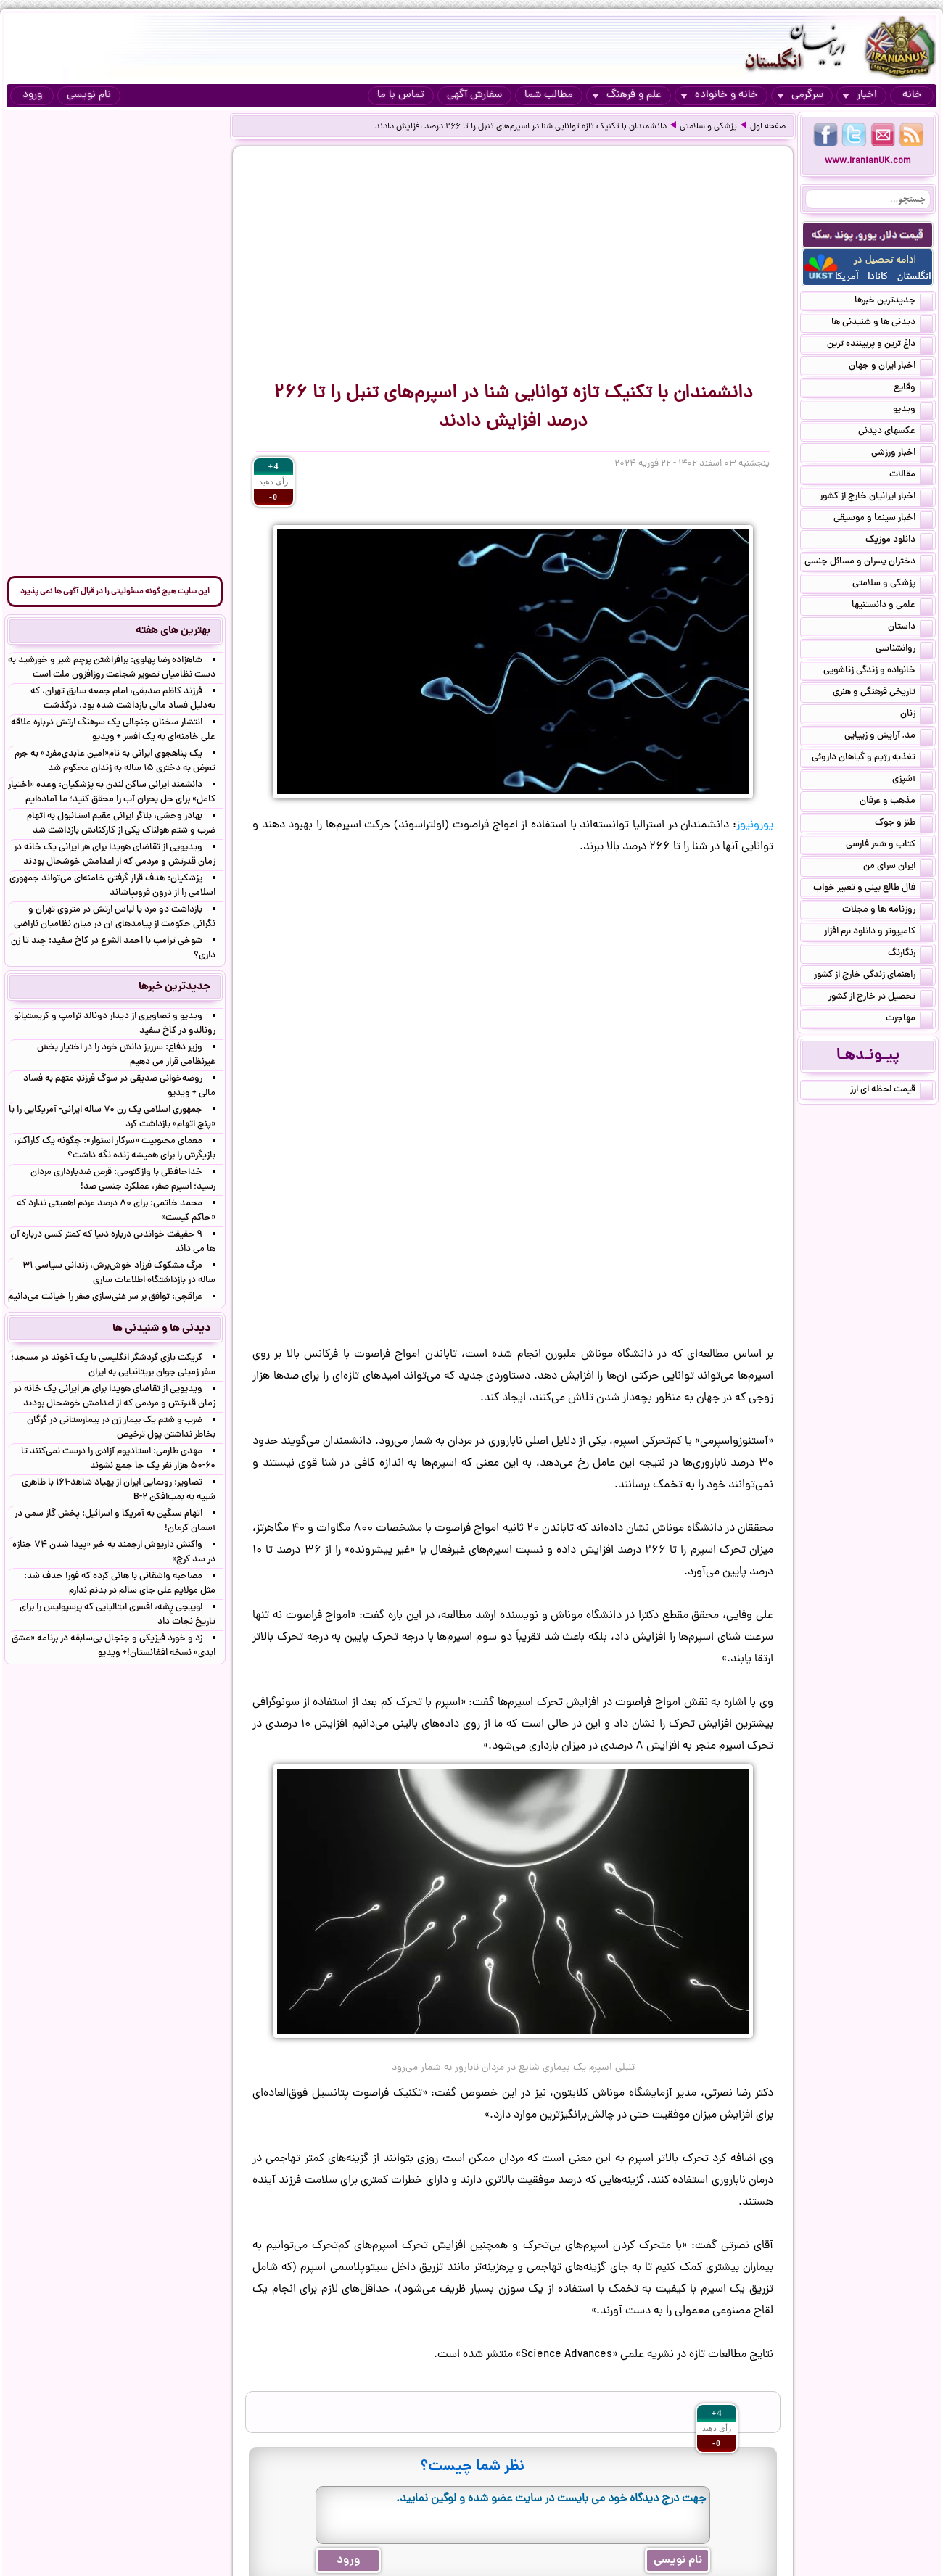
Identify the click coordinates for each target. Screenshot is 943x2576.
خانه (912, 95)
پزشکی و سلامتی (708, 126)
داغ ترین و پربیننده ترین (880, 345)
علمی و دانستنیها (892, 606)
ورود (32, 95)
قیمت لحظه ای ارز (891, 1091)
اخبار (859, 95)
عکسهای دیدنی (895, 432)
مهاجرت (909, 1020)
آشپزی (912, 780)
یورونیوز (754, 825)
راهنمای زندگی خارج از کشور (873, 976)
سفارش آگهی (474, 95)
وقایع (913, 389)
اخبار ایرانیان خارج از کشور (876, 497)
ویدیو (913, 410)
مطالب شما (548, 95)
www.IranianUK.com (868, 161)
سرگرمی (800, 95)
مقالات (911, 476)
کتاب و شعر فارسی (889, 846)
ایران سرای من (898, 867)
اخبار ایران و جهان (891, 367)
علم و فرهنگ (627, 95)
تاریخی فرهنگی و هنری (883, 693)
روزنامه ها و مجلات (887, 911)
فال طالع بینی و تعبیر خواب (873, 889)
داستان (910, 628)
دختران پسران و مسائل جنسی (868, 563)
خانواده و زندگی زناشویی (878, 672)
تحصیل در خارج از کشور (880, 998)
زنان (916, 715)
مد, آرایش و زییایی (888, 737)
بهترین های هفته (173, 631)
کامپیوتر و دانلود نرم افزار (878, 933)
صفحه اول (768, 126)
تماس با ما (400, 95)
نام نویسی (89, 95)
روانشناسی (904, 650)
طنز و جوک (904, 824)
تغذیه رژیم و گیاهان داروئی (872, 759)
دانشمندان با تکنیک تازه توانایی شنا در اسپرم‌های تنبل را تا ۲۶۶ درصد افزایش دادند (521, 126)
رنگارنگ (910, 954)
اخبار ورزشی (902, 454)
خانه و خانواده (719, 95)
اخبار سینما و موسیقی (883, 519)
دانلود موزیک (899, 541)
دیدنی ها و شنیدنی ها (882, 323)
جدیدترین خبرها (894, 302)
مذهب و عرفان (896, 802)
